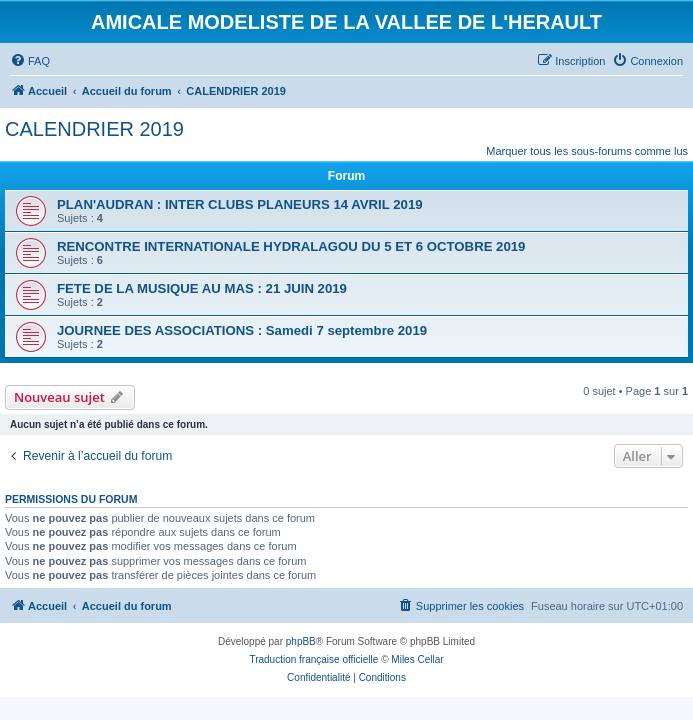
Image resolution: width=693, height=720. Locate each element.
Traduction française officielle (313, 659)
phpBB (301, 641)
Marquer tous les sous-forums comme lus (587, 151)
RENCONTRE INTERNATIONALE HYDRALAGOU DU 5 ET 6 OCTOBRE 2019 (291, 246)
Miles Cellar (417, 659)
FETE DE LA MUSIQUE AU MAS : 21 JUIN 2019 (202, 288)
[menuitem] (30, 61)
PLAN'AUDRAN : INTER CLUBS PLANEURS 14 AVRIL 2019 (240, 204)
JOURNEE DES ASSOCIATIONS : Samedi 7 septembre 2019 (242, 330)
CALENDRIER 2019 (94, 129)
